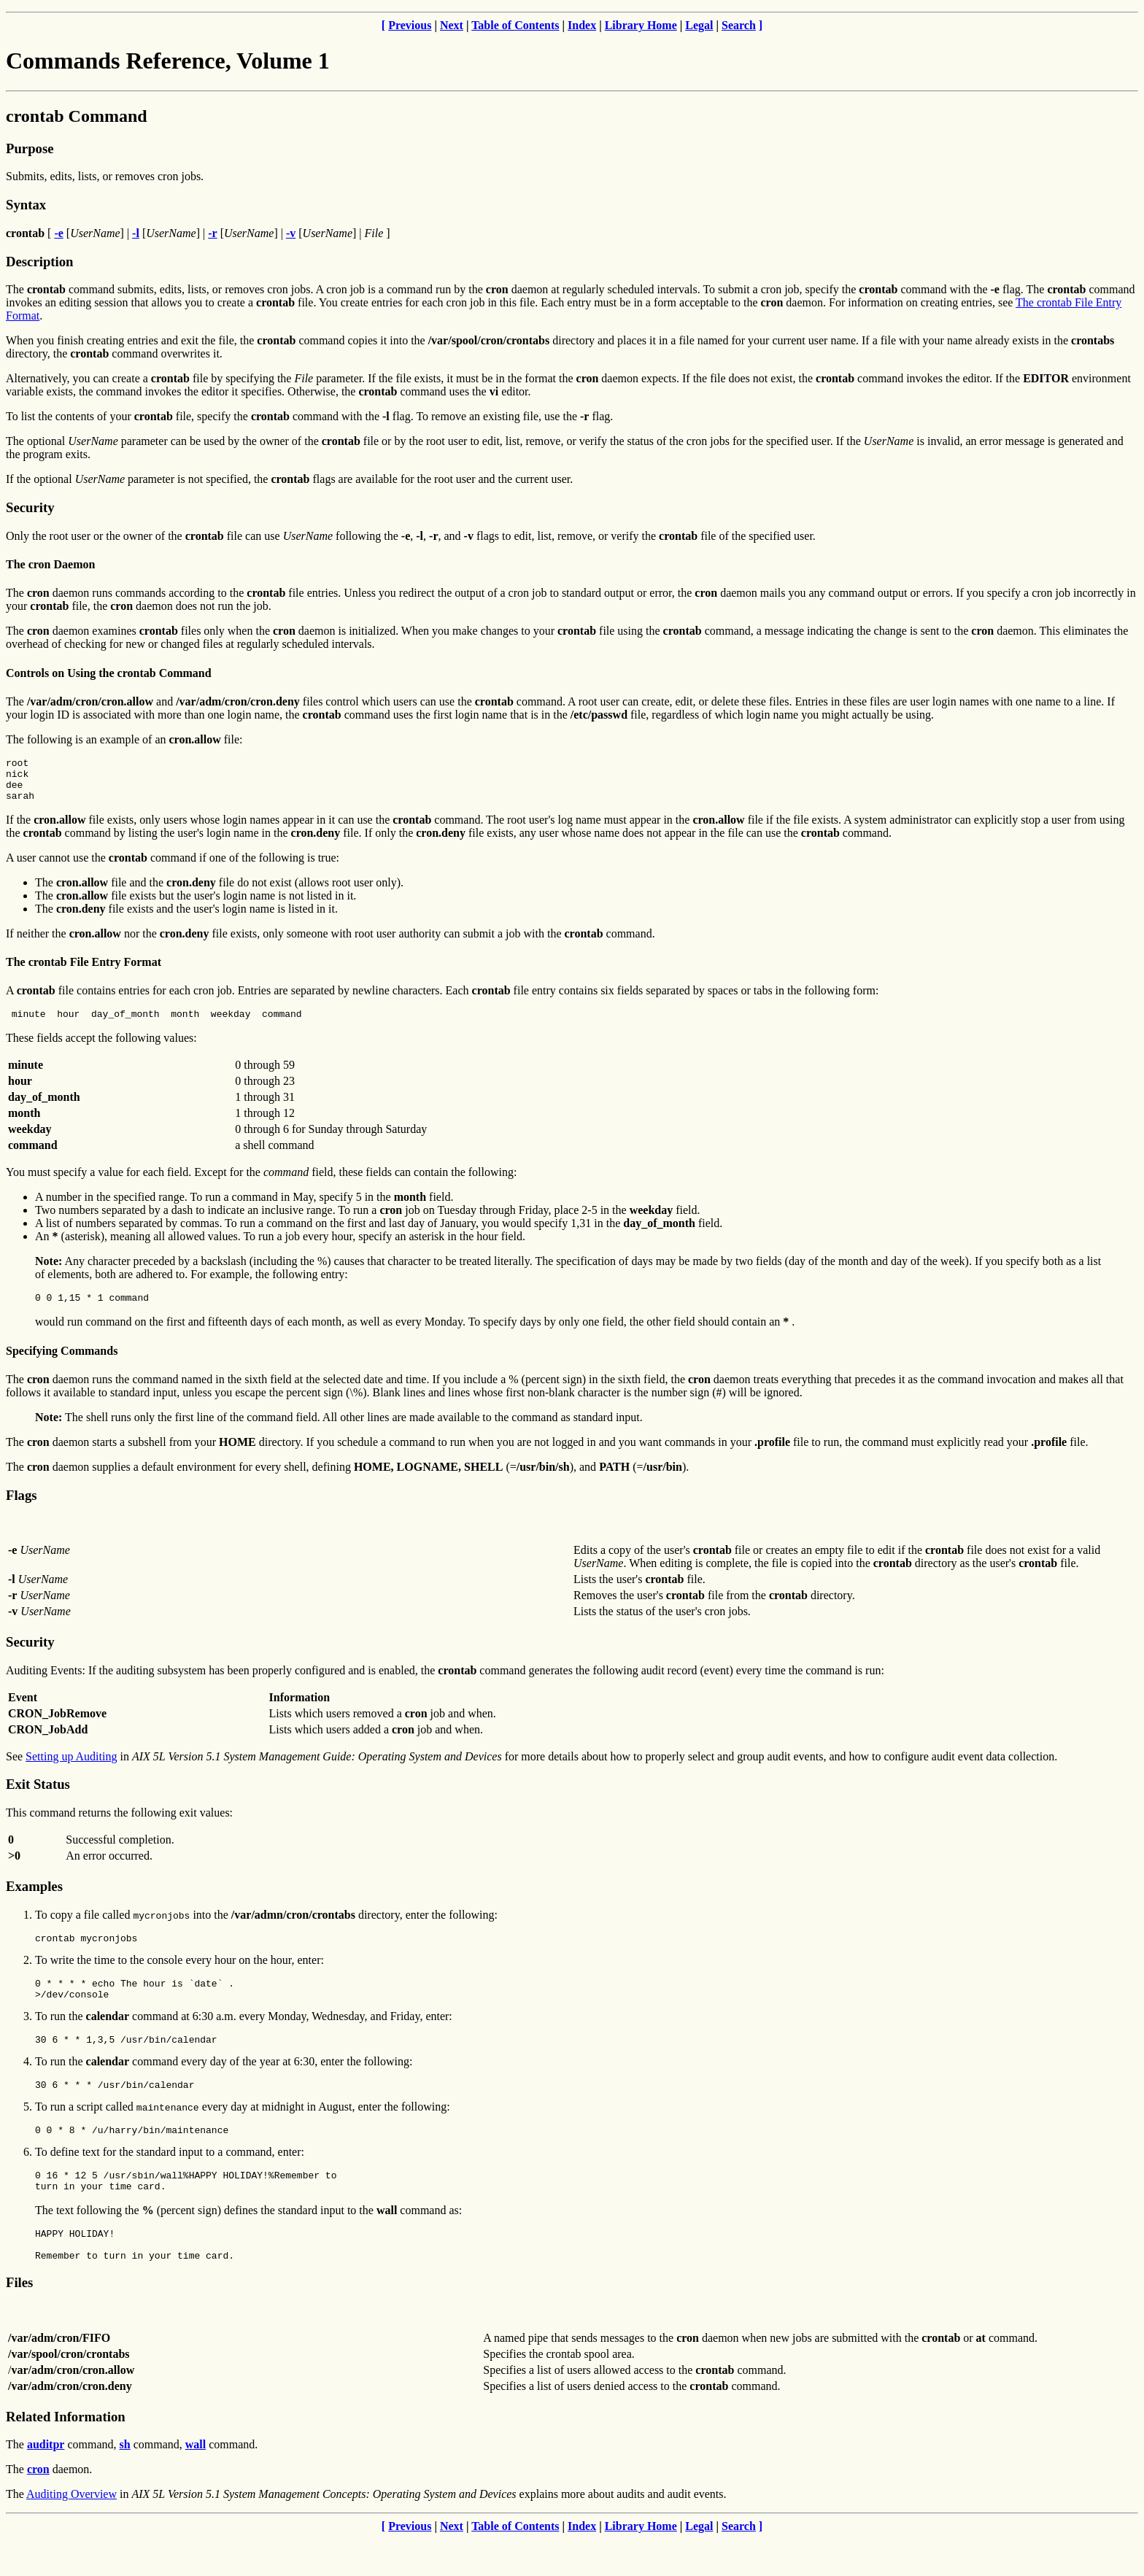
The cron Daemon (50, 564)
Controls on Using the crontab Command (109, 673)
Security (30, 507)
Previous (409, 25)
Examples (34, 1899)
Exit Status (38, 1797)
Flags (21, 1508)
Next (451, 25)
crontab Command (76, 116)
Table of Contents (515, 25)
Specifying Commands (61, 1364)
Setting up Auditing (71, 1769)
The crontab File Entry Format (83, 970)
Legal (699, 25)
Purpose (29, 148)
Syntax (26, 204)
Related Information (65, 2453)
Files (19, 2319)
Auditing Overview (71, 2531)
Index (582, 25)
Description (39, 261)
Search (739, 25)
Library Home (641, 25)
